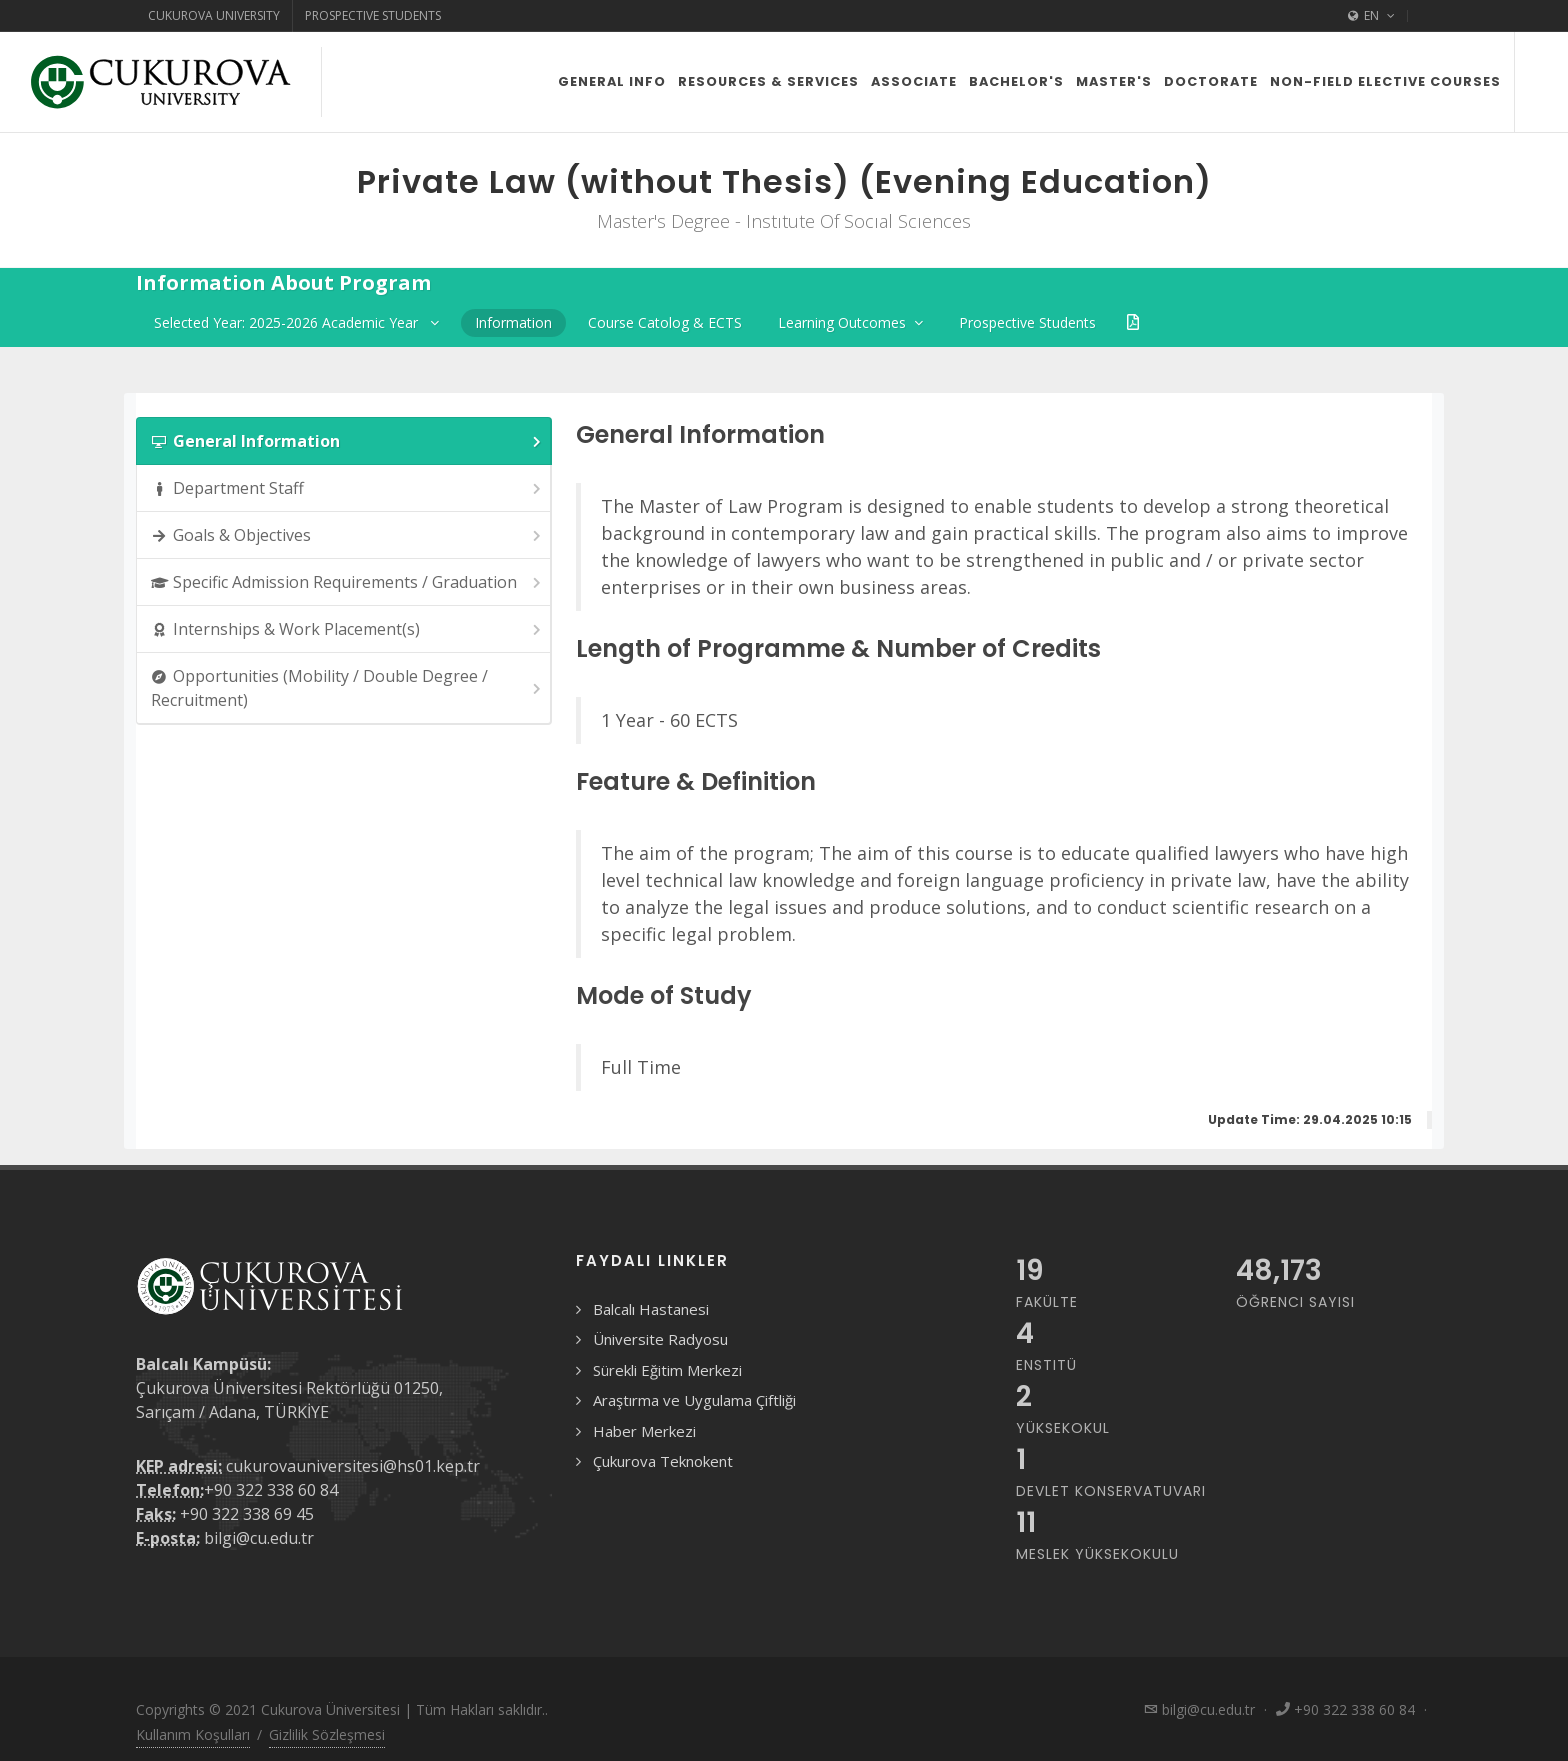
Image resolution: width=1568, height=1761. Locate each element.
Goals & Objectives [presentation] (347, 535)
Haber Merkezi (644, 1431)
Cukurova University (214, 15)
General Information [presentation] (347, 441)
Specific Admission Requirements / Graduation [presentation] (347, 582)
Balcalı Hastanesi (651, 1309)
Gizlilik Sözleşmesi (327, 1734)
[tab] (344, 441)
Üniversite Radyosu (660, 1339)
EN (1371, 16)
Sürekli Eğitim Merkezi (667, 1370)
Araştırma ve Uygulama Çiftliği (694, 1400)
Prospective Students (373, 15)
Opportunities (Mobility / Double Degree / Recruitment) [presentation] (347, 688)
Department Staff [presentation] (347, 488)
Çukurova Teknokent (663, 1461)
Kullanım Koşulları (193, 1734)
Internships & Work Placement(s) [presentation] (347, 629)
